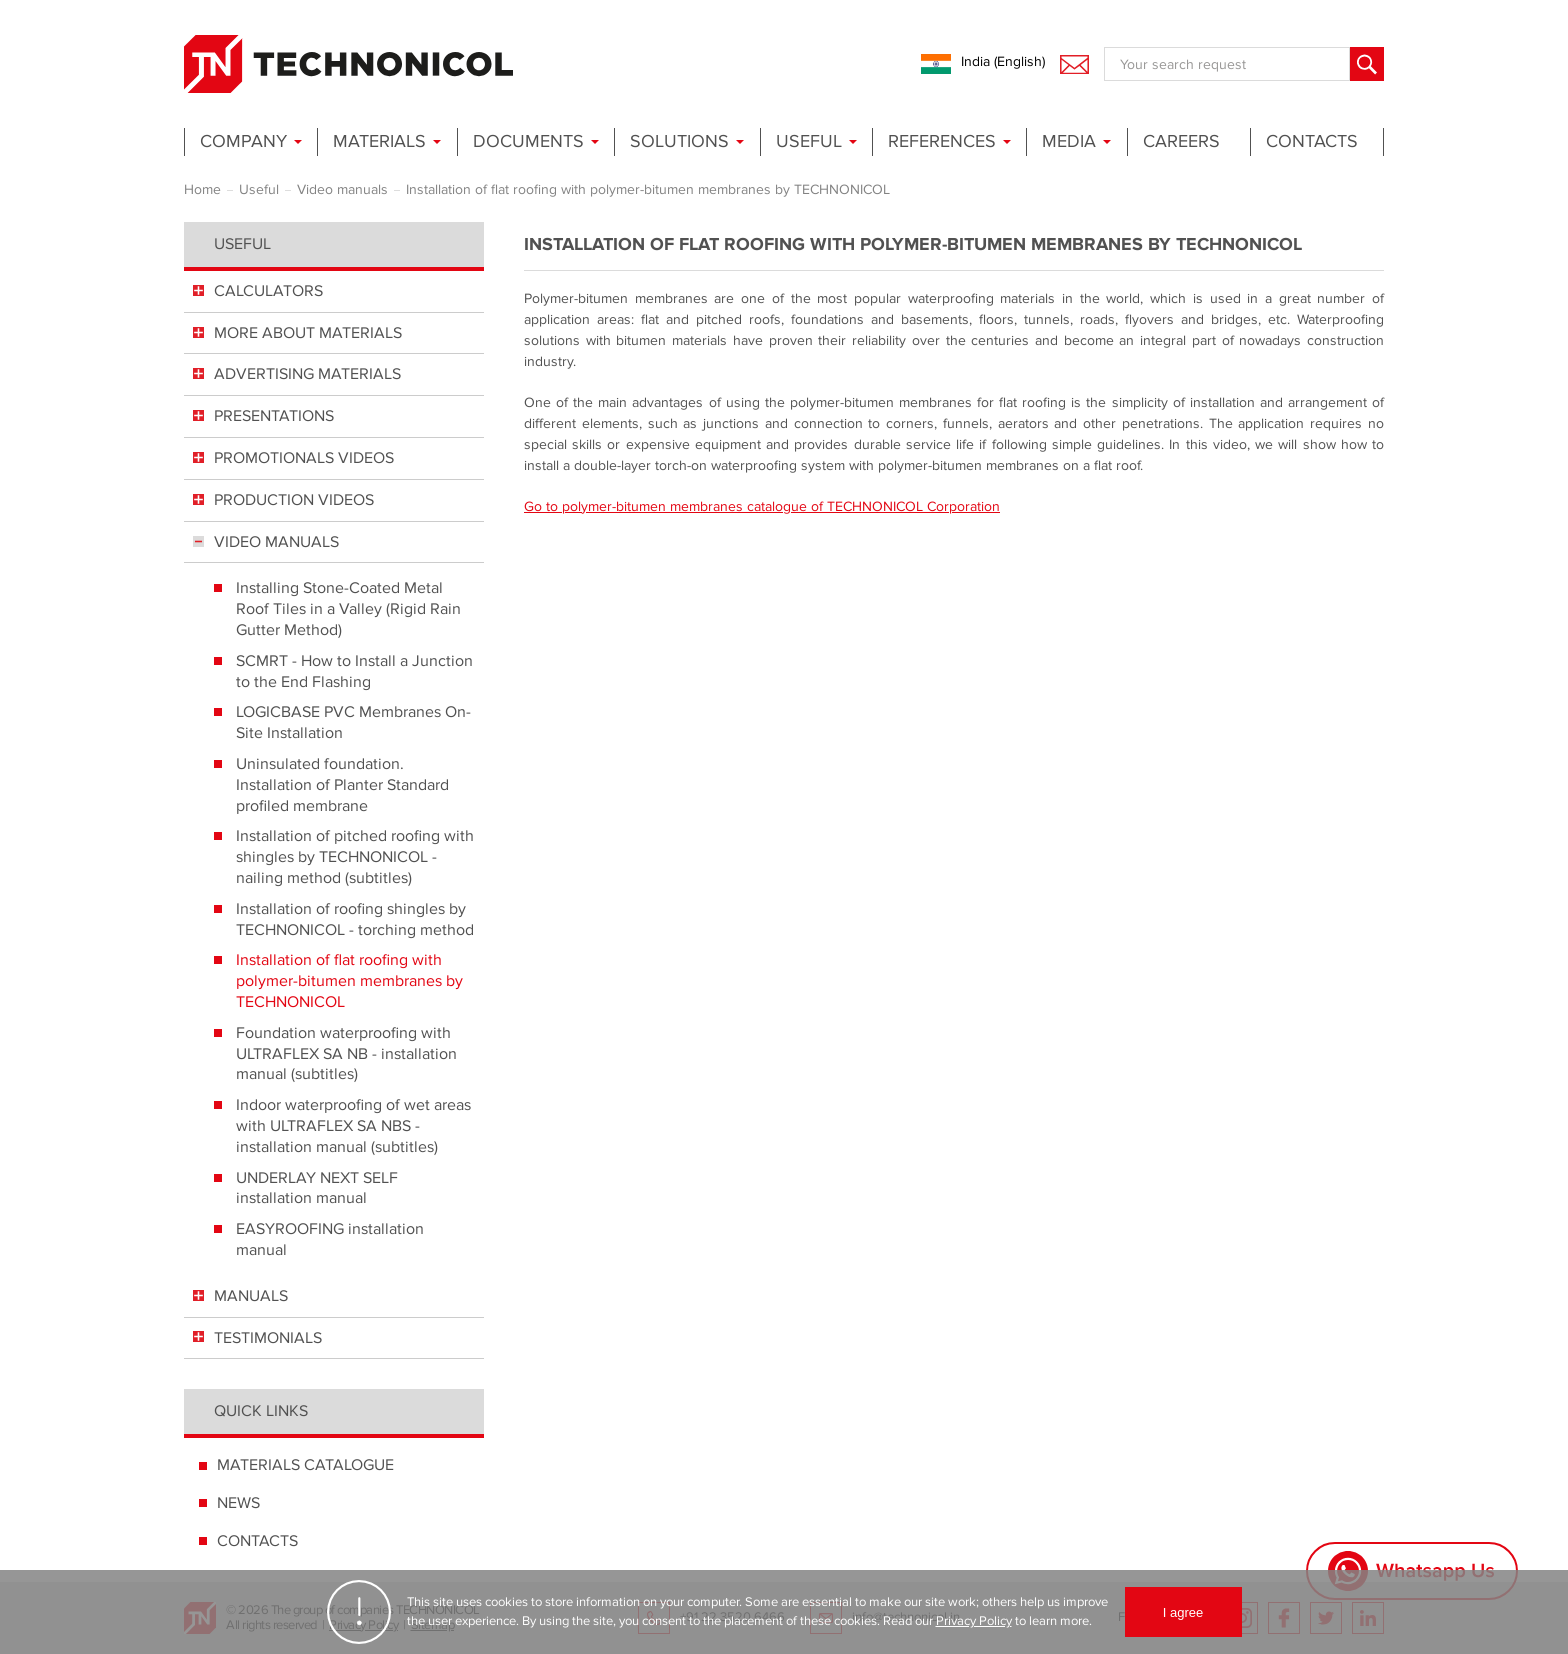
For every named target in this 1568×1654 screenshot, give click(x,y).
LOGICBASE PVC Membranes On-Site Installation (353, 722)
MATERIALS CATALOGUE (305, 1465)
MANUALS (251, 1296)
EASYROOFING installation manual (330, 1239)
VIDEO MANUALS (276, 542)
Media (1069, 141)
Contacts (1312, 141)
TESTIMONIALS (268, 1338)
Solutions (679, 141)
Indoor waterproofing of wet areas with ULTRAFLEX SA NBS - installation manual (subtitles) (353, 1126)
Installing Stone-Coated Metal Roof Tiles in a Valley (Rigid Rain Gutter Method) (348, 609)
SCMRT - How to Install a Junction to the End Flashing (354, 671)
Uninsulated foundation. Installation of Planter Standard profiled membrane (342, 785)
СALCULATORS (268, 291)
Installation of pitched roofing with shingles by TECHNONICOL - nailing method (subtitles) (355, 857)
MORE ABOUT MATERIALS (308, 333)
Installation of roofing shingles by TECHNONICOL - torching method (355, 919)
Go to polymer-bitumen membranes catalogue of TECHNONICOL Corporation (762, 506)
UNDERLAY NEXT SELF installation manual (317, 1188)
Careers (1181, 141)
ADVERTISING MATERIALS (307, 374)
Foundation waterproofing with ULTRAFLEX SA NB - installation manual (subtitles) (346, 1054)
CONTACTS (257, 1541)
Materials (379, 141)
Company (243, 141)
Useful (809, 141)
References (942, 141)
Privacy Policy (974, 1621)
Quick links (261, 1411)
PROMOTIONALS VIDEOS (304, 458)
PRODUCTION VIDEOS (294, 500)
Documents (528, 141)
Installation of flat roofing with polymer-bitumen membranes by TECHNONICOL (349, 981)
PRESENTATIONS (274, 416)
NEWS (238, 1503)
